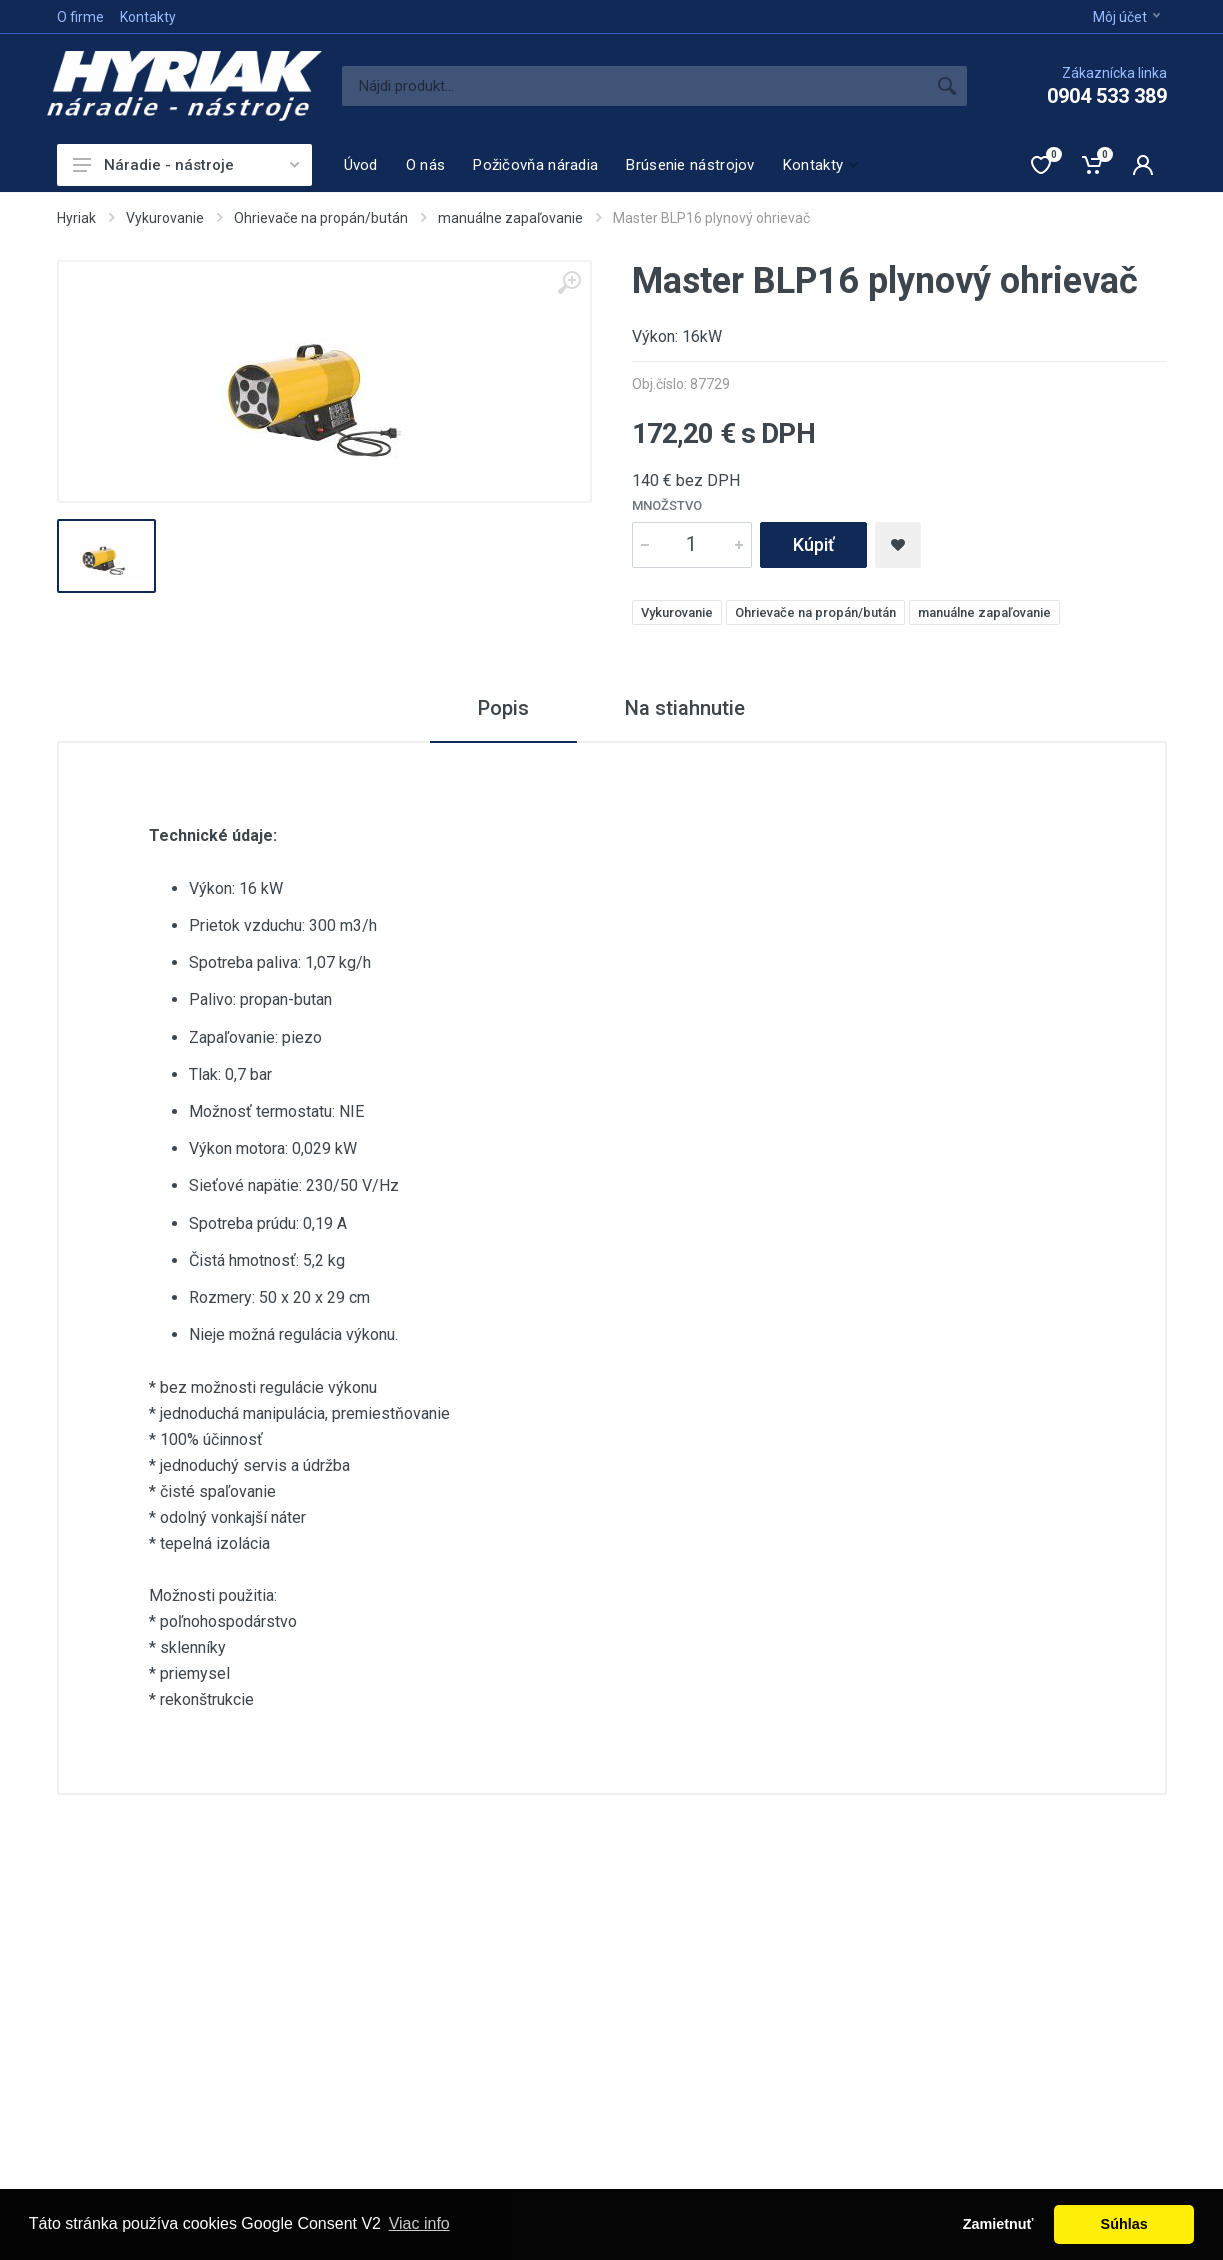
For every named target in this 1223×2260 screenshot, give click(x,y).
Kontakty (148, 17)
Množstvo (667, 505)
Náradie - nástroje (186, 165)
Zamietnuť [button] (998, 2224)
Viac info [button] (419, 2223)
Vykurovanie (165, 218)
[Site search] (634, 86)
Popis (503, 708)
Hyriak (76, 218)
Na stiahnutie (685, 708)
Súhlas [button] (1124, 2224)
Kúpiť (813, 544)
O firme (80, 17)
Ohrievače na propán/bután (321, 218)
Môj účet (1126, 17)
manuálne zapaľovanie (510, 218)
